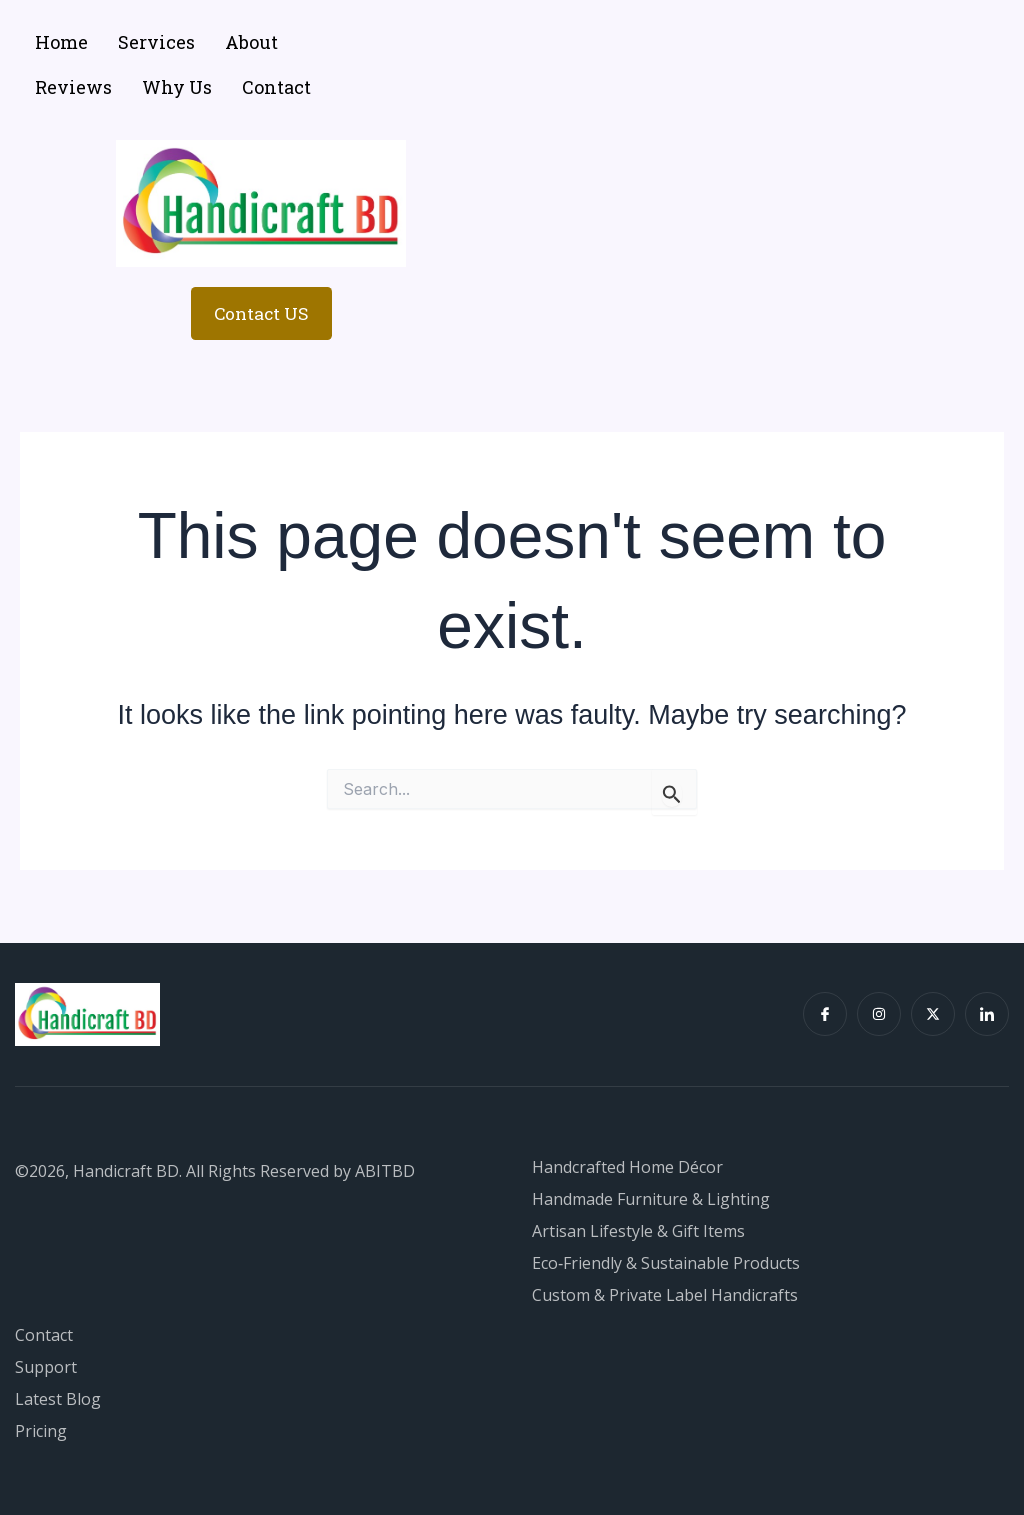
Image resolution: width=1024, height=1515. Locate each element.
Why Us (177, 87)
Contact (276, 87)
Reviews (73, 87)
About (251, 42)
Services (156, 42)
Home (61, 42)
